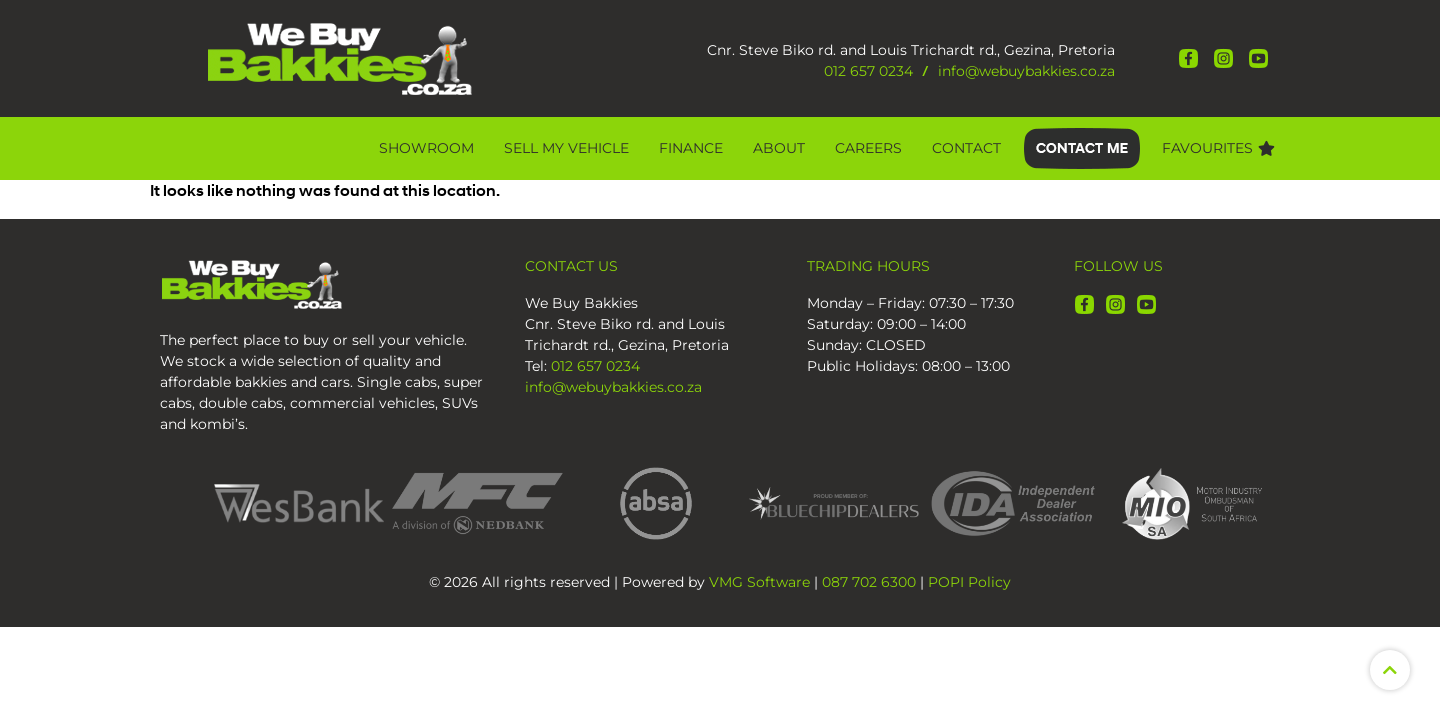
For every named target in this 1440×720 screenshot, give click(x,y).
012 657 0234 (868, 71)
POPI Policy (969, 582)
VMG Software (759, 582)
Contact (966, 148)
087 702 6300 (869, 582)
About (779, 148)
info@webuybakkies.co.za (1026, 71)
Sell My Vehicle (566, 148)
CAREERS (868, 148)
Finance (691, 148)
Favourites (1218, 148)
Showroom (426, 148)
